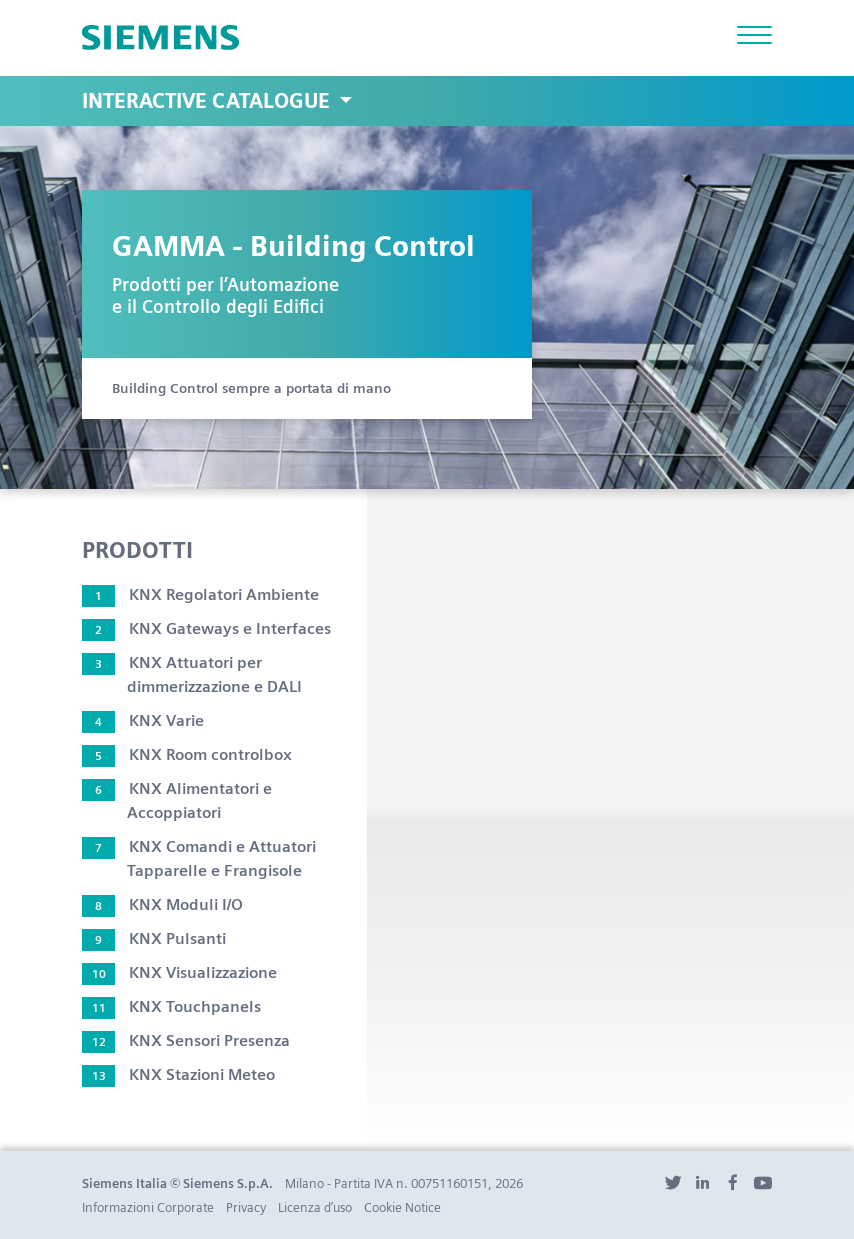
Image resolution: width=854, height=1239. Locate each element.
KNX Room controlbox (187, 754)
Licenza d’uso (315, 1207)
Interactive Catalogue (208, 101)
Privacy (246, 1207)
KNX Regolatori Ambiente (200, 594)
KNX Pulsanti (154, 938)
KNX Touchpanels (171, 1006)
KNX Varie (143, 720)
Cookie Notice (402, 1207)
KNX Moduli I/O (162, 904)
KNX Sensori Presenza (186, 1040)
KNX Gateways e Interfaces (206, 628)
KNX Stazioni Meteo (178, 1074)
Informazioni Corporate (148, 1207)
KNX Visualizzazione (179, 972)
